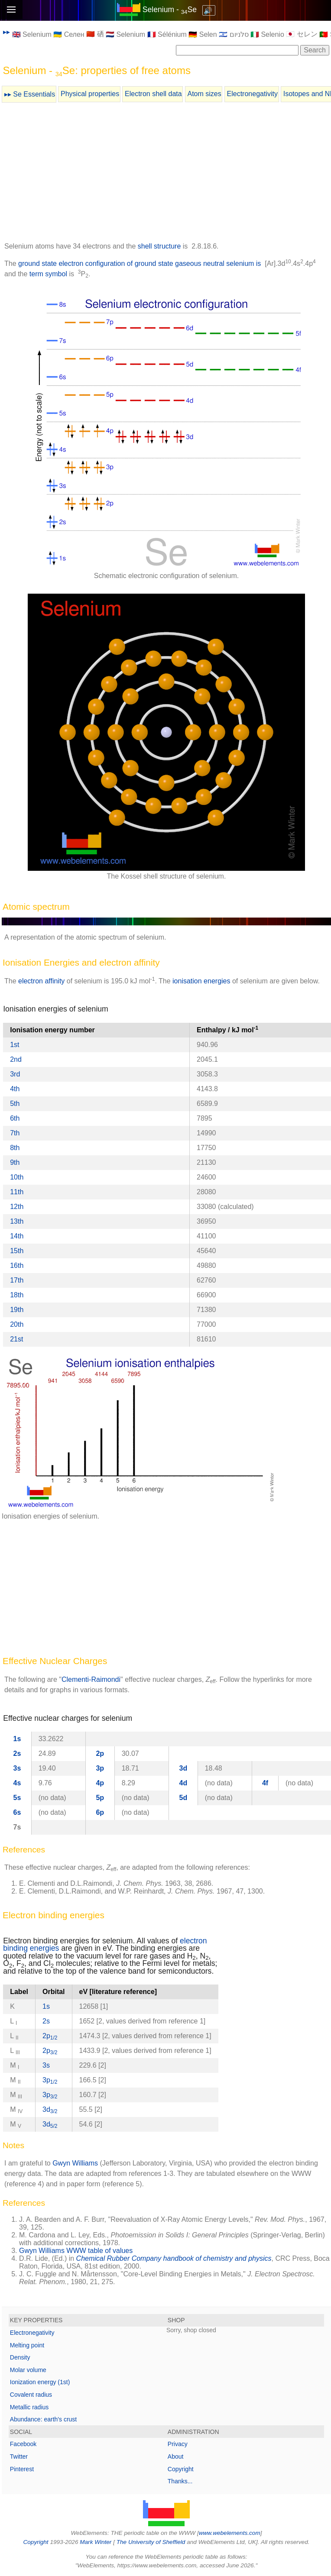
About (176, 2456)
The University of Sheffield (152, 2542)
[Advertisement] (166, 173)
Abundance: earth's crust (43, 2419)
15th (16, 1250)
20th (16, 1324)
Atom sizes (204, 93)
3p (100, 1768)
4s (17, 1783)
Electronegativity (252, 93)
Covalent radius (31, 2394)
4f (265, 1783)
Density (20, 2357)
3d (183, 1768)
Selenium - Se (170, 9)
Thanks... (180, 2481)
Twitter (19, 2456)
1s (17, 1738)
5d (183, 1797)
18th (16, 1295)
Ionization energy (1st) (40, 2382)
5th (14, 1103)
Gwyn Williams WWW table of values (76, 2250)
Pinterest (22, 2469)
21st (16, 1339)
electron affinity (41, 981)
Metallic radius (29, 2407)
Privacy (178, 2443)
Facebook (23, 2443)
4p (100, 1783)
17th (16, 1280)
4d (183, 1783)
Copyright (181, 2469)
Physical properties (90, 93)
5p (100, 1797)
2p (100, 1753)
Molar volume (28, 2369)
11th (16, 1192)
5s (17, 1797)
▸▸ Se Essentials (29, 94)
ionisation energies (201, 981)
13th (16, 1221)
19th (16, 1309)
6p (100, 1812)
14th (16, 1236)
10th (16, 1177)
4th (14, 1088)
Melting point (27, 2345)
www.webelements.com (229, 2533)
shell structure (159, 246)
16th (16, 1265)
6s (17, 1812)
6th (14, 1118)
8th (14, 1147)
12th (16, 1206)
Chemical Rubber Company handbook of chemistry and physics (174, 2258)
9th (14, 1162)
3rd (15, 1074)
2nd (16, 1059)
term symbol (48, 274)
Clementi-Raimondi (91, 1679)
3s (17, 1768)
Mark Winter (95, 2542)
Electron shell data (153, 93)
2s (17, 1753)
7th (14, 1133)
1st (14, 1044)
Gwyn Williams (75, 2163)
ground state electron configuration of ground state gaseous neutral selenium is (139, 263)
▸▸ (6, 32)
